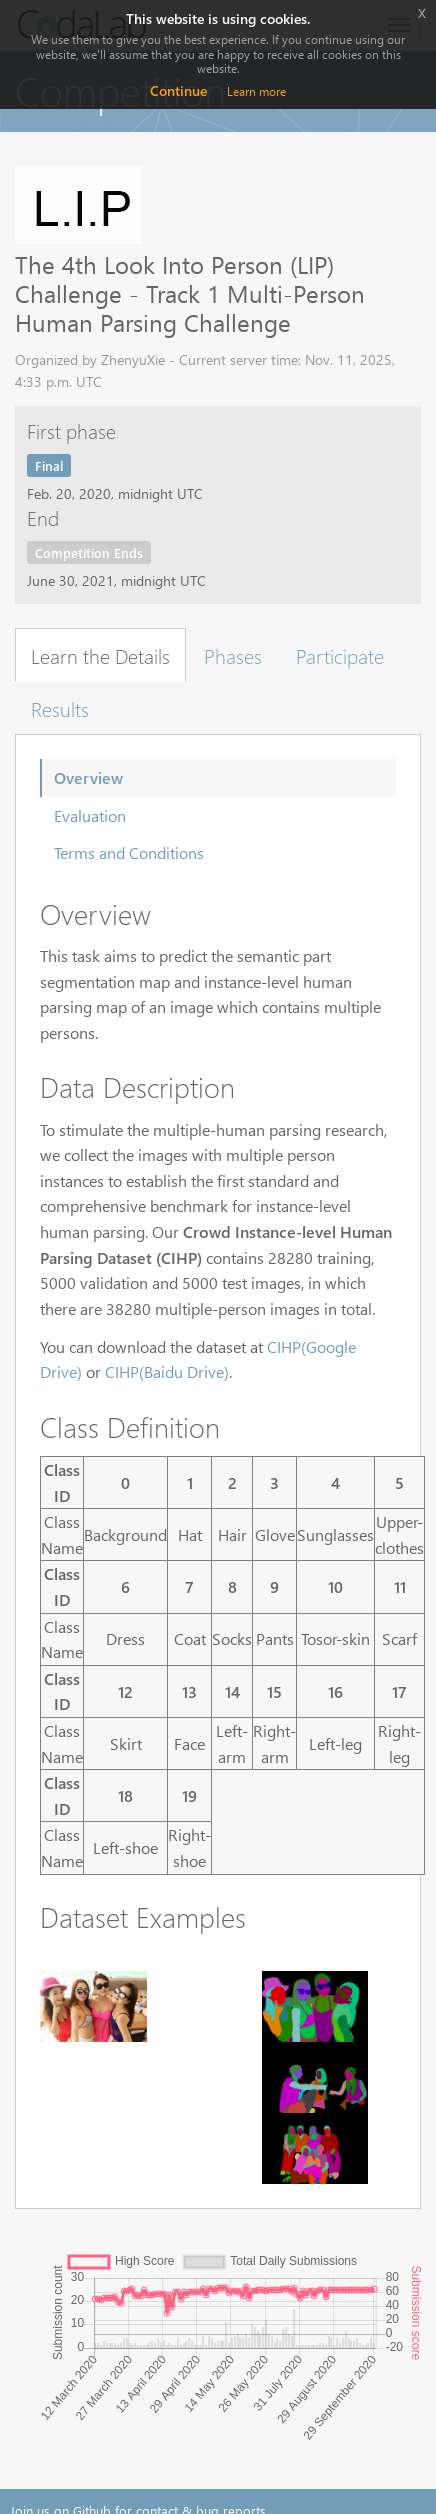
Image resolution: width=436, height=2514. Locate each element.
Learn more (256, 91)
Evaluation (90, 815)
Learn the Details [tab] (100, 655)
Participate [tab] (340, 655)
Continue (178, 90)
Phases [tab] (233, 655)
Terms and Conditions (129, 852)
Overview (88, 777)
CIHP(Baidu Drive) (167, 1371)
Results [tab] (60, 708)
